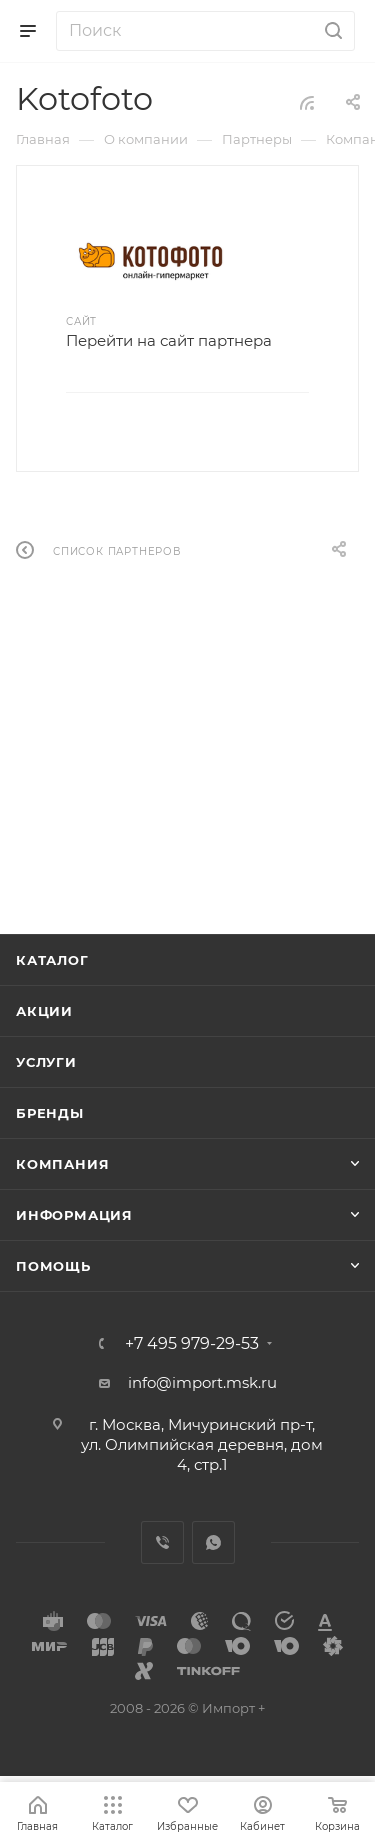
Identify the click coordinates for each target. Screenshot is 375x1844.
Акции (44, 1011)
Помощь (53, 1266)
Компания (62, 1164)
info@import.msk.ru (202, 1382)
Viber (162, 1542)
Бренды (50, 1113)
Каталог (52, 960)
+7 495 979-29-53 (192, 1344)
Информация (74, 1215)
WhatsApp (213, 1542)
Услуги (46, 1062)
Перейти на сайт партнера (169, 340)
